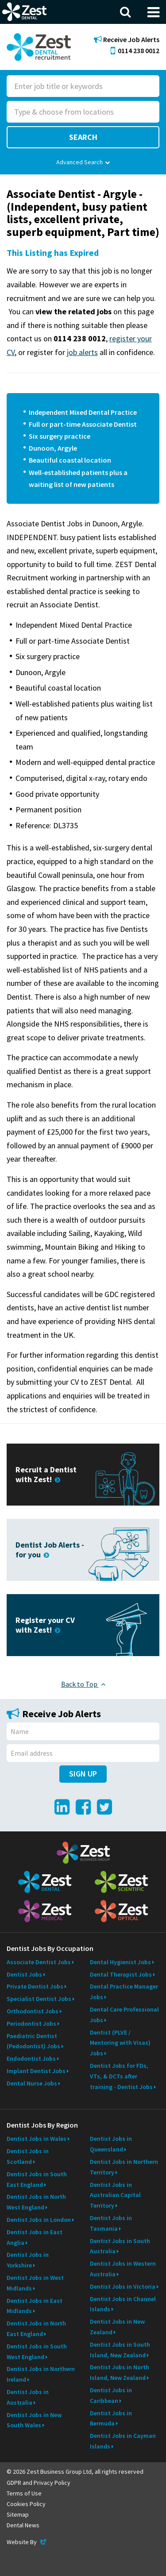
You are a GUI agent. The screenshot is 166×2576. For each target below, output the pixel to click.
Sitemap (18, 2514)
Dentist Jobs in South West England (37, 2351)
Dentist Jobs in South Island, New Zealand (120, 2349)
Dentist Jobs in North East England (36, 2328)
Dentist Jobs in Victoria (122, 2286)
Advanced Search (83, 162)
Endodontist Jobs (31, 2058)
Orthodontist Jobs (32, 2011)
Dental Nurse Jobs (32, 2083)
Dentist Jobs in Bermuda (111, 2418)
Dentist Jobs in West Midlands (35, 2283)
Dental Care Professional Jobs (124, 2014)
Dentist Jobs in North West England (36, 2202)
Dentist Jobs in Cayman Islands (123, 2441)
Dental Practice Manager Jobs (124, 1991)
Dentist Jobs (24, 1974)
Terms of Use (24, 2493)
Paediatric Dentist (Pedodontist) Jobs (33, 2041)
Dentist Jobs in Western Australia (123, 2268)
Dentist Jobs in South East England (37, 2179)
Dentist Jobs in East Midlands (34, 2306)
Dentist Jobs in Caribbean (111, 2395)
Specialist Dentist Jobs (39, 1999)
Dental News (23, 2525)
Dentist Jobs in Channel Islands (123, 2304)
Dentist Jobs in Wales (36, 2139)
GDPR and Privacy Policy (38, 2483)
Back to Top (83, 1684)
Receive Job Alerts (126, 39)
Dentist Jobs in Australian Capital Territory (115, 2195)
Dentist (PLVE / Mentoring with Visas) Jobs (120, 2043)
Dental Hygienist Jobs (120, 1962)
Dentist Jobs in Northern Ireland (41, 2374)
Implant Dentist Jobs (36, 2071)
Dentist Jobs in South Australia (120, 2246)
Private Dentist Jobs (35, 1986)
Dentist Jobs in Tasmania (111, 2223)
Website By (27, 2542)
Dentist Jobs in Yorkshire (28, 2260)
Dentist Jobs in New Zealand (117, 2326)
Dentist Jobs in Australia (28, 2397)
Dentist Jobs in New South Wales (34, 2420)
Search (83, 137)
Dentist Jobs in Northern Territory (124, 2167)
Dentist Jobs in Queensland (111, 2144)
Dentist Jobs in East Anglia (34, 2237)
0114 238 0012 (135, 50)
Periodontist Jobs (31, 2024)
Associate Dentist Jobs (39, 1962)
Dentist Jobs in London (39, 2220)
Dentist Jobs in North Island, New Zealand (119, 2372)
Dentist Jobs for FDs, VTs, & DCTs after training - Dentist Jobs (121, 2076)
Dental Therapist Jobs (121, 1974)
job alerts (82, 352)
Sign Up (83, 1774)
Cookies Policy (26, 2504)
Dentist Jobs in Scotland (28, 2156)
